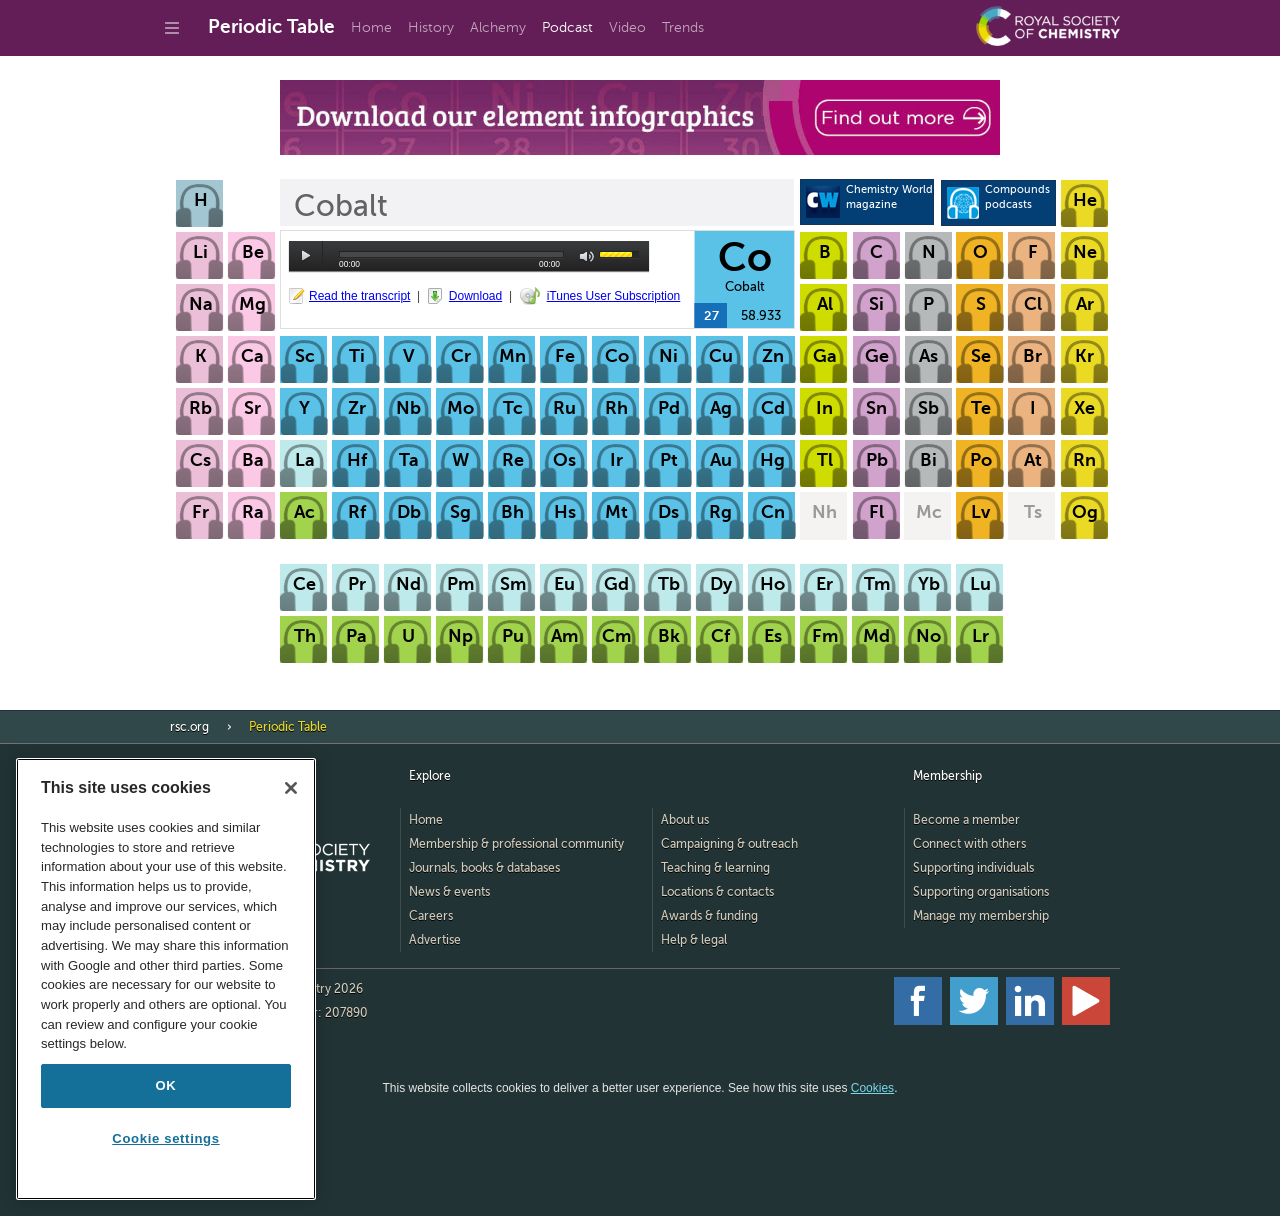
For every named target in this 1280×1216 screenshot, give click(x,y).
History (431, 27)
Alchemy (498, 27)
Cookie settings (165, 1138)
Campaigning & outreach (729, 844)
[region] (166, 979)
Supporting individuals (973, 868)
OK (166, 1085)
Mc (929, 512)
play (306, 256)
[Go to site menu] (172, 28)
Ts (1033, 512)
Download (475, 296)
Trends (683, 27)
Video (627, 27)
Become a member (966, 820)
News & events (449, 892)
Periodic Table (271, 26)
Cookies (872, 1088)
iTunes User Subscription (614, 296)
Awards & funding (709, 916)
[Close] (291, 788)
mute (587, 256)
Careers (431, 916)
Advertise (435, 940)
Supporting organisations (981, 892)
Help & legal (694, 940)
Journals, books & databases (484, 868)
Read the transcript (359, 296)
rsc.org (189, 727)
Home (371, 27)
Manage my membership (981, 916)
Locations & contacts (717, 892)
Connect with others (969, 844)
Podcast (567, 27)
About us (685, 820)
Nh (824, 512)
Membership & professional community (516, 844)
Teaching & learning (715, 868)
